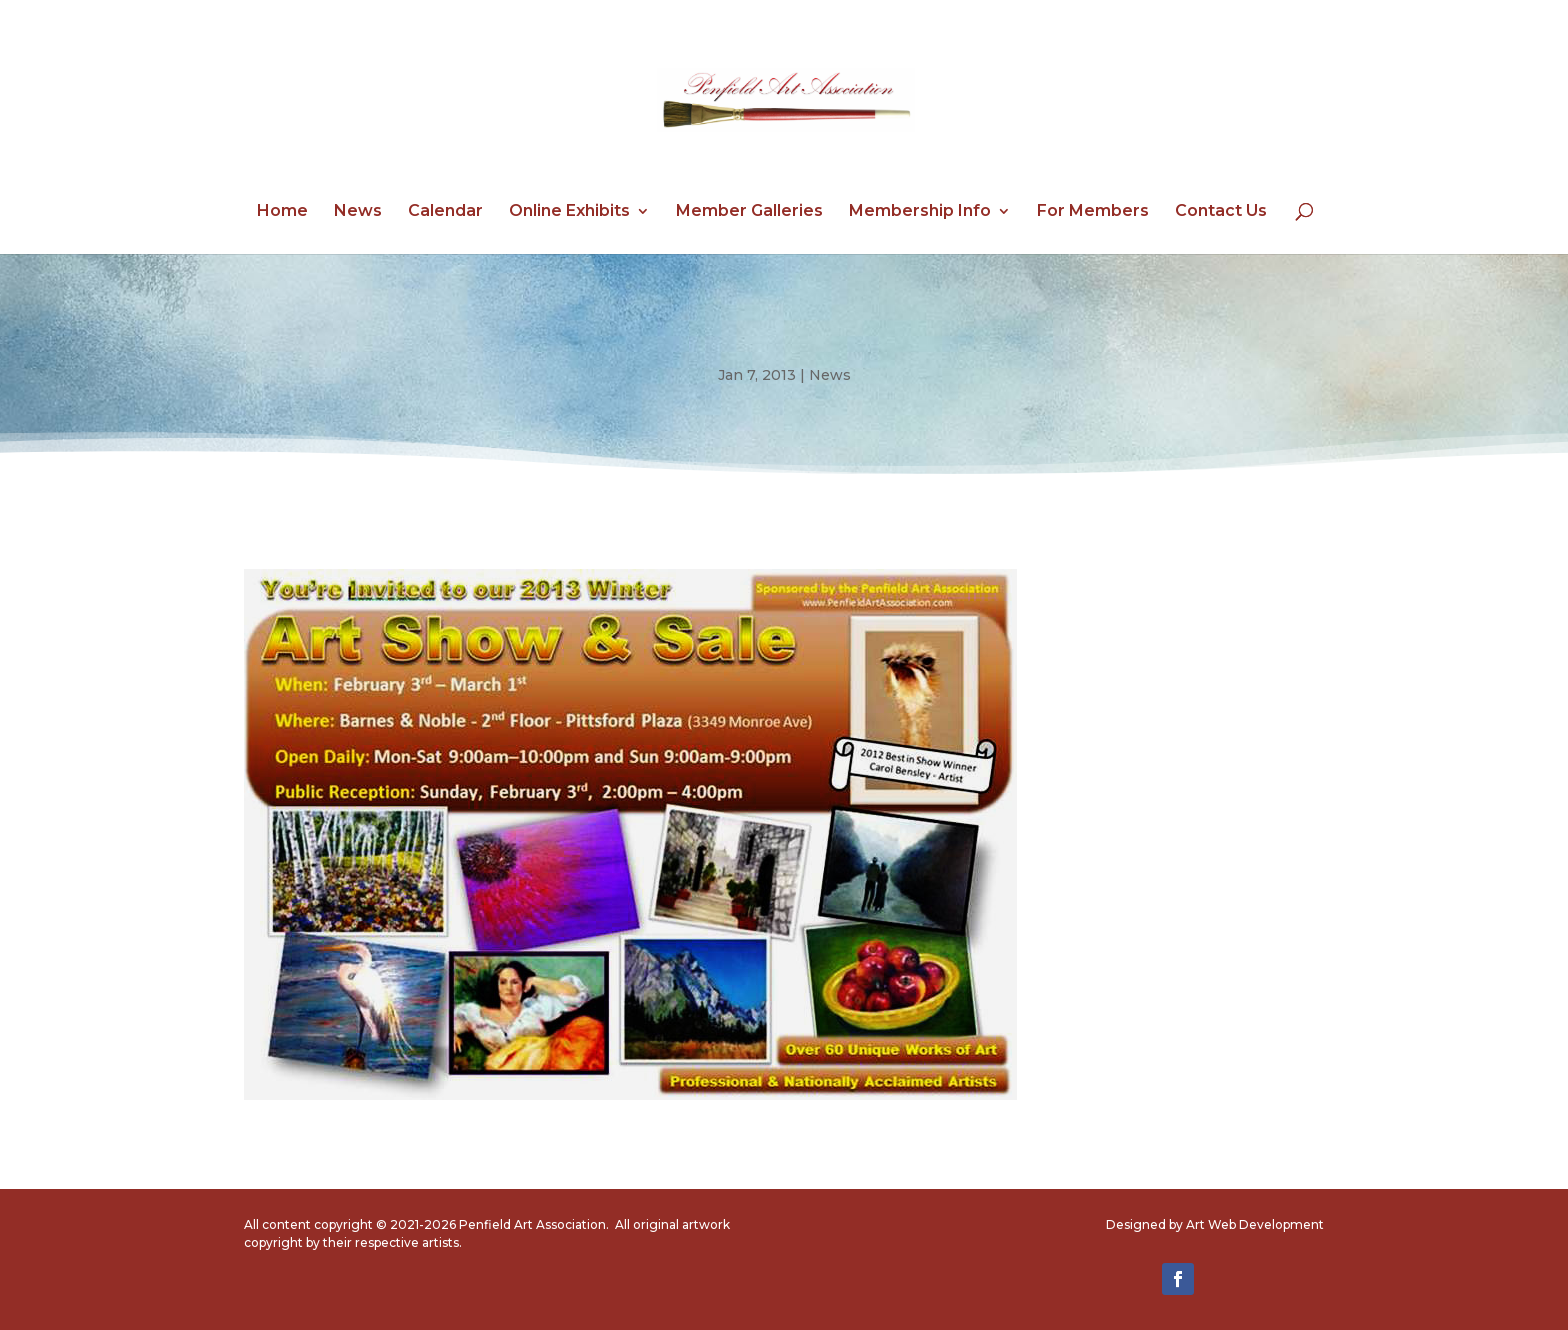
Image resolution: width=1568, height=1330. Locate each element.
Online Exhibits (569, 212)
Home (282, 212)
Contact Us (1221, 212)
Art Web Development (1255, 1224)
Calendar (445, 212)
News (358, 212)
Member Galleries (749, 212)
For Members (1093, 212)
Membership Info (920, 212)
